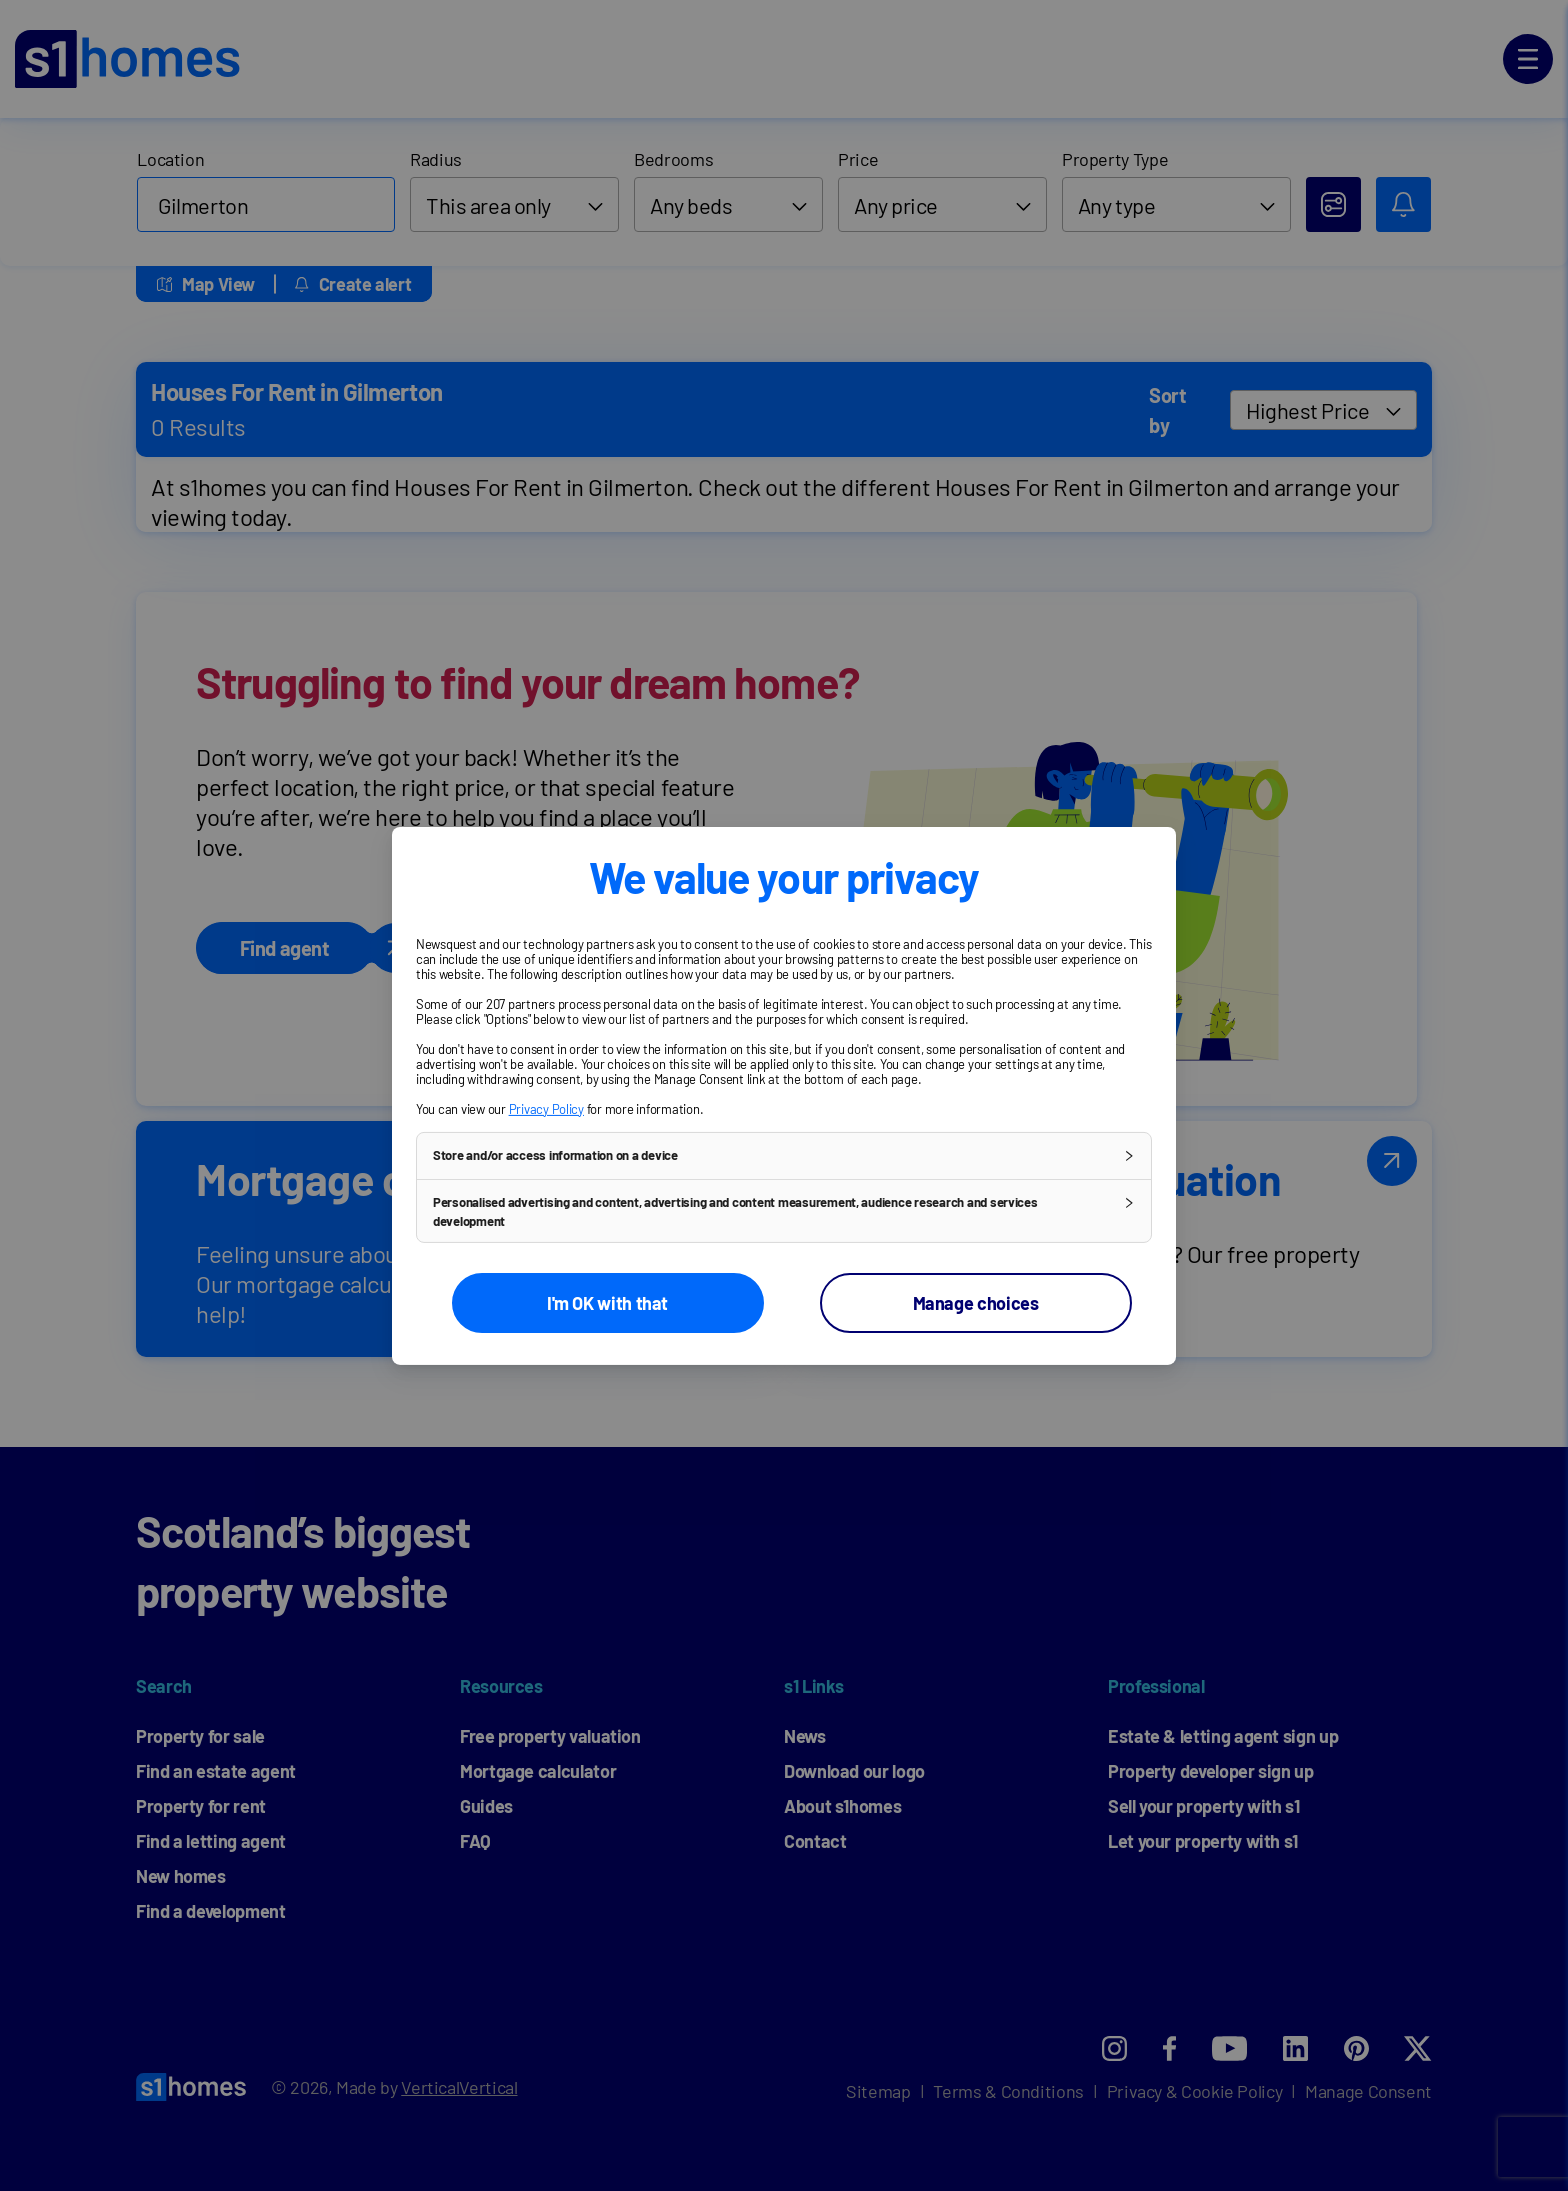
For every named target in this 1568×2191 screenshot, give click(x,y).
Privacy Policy (546, 1108)
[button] (784, 1155)
